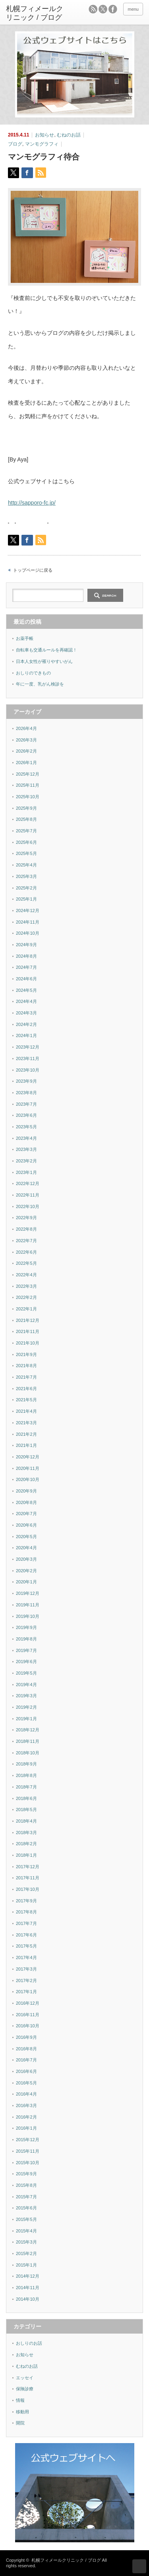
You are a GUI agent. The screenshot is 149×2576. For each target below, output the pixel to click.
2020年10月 (27, 1479)
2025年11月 (27, 785)
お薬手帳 (24, 638)
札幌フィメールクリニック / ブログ (66, 2560)
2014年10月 (27, 2299)
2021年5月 (26, 1399)
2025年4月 (26, 865)
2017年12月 (27, 1866)
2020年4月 (26, 1547)
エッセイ (24, 2377)
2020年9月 (26, 1491)
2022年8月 (26, 1229)
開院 (20, 2422)
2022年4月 (26, 1274)
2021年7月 (26, 1377)
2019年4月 (26, 1684)
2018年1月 (26, 1855)
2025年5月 (26, 853)
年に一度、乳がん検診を (40, 684)
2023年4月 (26, 1138)
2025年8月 (26, 819)
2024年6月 (26, 978)
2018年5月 (26, 1809)
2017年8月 (26, 1911)
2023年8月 (26, 1092)
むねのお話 (69, 135)
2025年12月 (27, 774)
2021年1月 (26, 1445)
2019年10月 (27, 1616)
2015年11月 (27, 2151)
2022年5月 (26, 1263)
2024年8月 (26, 956)
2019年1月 (26, 1718)
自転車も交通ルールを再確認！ (46, 649)
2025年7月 (26, 830)
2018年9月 (26, 1764)
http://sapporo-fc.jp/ (32, 502)
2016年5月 (26, 2082)
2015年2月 (26, 2253)
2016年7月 (26, 2059)
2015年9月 (26, 2173)
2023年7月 (26, 1104)
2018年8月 (26, 1775)
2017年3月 (26, 1969)
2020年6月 (26, 1525)
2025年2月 (26, 888)
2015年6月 (26, 2207)
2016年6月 (26, 2071)
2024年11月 (27, 922)
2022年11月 (27, 1195)
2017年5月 (26, 1946)
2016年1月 (26, 2128)
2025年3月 (26, 876)
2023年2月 (26, 1160)
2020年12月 (27, 1456)
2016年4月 (26, 2094)
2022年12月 (27, 1183)
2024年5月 (26, 990)
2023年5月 (26, 1126)
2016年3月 (26, 2105)
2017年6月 (26, 1934)
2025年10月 (27, 796)
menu (133, 9)
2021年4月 (26, 1411)
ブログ (15, 144)
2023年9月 (26, 1081)
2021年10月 (27, 1343)
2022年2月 (26, 1297)
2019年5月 (26, 1673)
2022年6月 (26, 1252)
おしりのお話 (29, 2343)
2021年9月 (26, 1354)
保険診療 (24, 2388)
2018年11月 (27, 1741)
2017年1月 (26, 1991)
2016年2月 (26, 2117)
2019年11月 (27, 1604)
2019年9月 (26, 1627)
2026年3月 (26, 740)
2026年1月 (26, 762)
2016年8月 (26, 2048)
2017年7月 (26, 1923)
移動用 (22, 2411)
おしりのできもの (33, 672)
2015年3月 (26, 2242)
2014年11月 (27, 2287)
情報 (20, 2400)
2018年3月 (26, 1832)
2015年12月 (27, 2139)
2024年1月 (26, 1035)
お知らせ (44, 135)
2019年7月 (26, 1650)
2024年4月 (26, 1001)
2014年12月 (27, 2276)
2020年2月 (26, 1570)
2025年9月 (26, 808)
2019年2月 (26, 1707)
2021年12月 (27, 1320)
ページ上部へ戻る (139, 2566)
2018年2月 (26, 1843)
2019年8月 (26, 1639)
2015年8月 (26, 2185)
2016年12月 (27, 2003)
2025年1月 (26, 899)
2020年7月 (26, 1513)
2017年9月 (26, 1900)
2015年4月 (26, 2230)
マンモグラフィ (41, 144)
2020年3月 (26, 1559)
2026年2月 (26, 751)
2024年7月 (26, 967)
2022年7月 (26, 1240)
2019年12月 (27, 1593)
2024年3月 (26, 1012)
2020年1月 (26, 1581)
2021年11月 (27, 1331)
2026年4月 (26, 728)
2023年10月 (27, 1070)
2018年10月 (27, 1752)
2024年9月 (26, 944)
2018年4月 (26, 1821)
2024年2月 (26, 1024)
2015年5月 (26, 2219)
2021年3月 (26, 1422)
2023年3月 (26, 1149)
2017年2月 (26, 1980)
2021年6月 (26, 1388)
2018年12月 (27, 1729)
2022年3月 (26, 1286)
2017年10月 (27, 1889)
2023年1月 (26, 1172)
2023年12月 (27, 1047)
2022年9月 (26, 1217)
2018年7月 (26, 1787)
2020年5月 (26, 1536)
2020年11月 (27, 1468)
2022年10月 (27, 1206)
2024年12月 (27, 910)
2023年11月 (27, 1058)
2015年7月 (26, 2196)
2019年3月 (26, 1695)
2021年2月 (26, 1434)
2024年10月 (27, 933)
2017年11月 (27, 1877)
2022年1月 (26, 1308)
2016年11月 (27, 2014)
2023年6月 (26, 1115)
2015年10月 (27, 2162)
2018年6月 (26, 1798)
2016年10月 (27, 2025)
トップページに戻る (32, 570)
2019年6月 (26, 1661)
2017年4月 (26, 1957)
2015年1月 (26, 2265)
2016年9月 (26, 2037)
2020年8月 (26, 1502)
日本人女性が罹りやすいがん (44, 661)
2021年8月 (26, 1365)
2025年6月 (26, 842)
